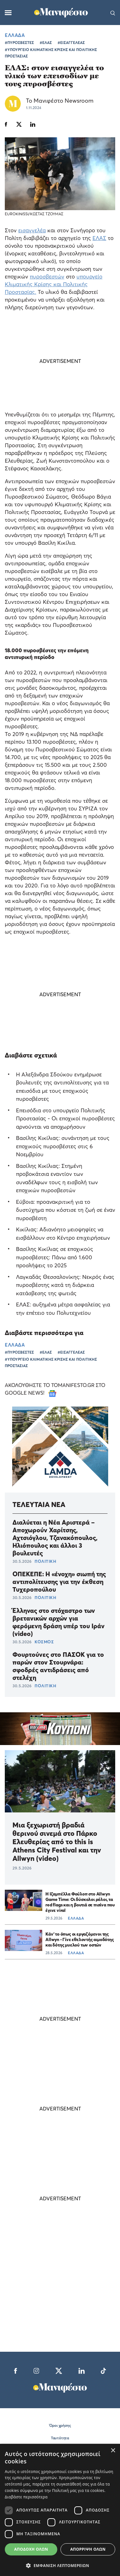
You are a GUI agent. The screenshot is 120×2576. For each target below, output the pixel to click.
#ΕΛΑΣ (46, 42)
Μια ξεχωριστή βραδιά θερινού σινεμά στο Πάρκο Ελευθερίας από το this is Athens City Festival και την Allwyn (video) (56, 1841)
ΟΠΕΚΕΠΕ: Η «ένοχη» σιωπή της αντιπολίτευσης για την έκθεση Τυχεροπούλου (59, 1581)
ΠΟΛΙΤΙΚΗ (45, 1561)
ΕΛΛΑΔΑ (15, 35)
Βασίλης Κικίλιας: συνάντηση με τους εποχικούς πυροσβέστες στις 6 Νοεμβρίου (62, 1146)
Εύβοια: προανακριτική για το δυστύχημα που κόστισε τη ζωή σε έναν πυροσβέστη (65, 1209)
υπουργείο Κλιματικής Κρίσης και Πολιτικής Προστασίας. (53, 284)
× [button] (112, 2450)
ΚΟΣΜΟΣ (44, 1641)
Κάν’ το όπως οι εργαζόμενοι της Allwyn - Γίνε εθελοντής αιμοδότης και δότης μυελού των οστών (79, 1939)
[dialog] (60, 2510)
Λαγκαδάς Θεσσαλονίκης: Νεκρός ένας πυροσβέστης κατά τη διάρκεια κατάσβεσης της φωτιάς (65, 1285)
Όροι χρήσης (60, 2425)
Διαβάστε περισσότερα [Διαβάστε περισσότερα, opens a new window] (26, 2497)
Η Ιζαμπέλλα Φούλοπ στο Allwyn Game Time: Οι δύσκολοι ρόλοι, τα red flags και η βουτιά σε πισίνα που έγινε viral (80, 1902)
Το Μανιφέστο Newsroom (59, 100)
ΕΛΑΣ (99, 238)
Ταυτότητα (60, 2437)
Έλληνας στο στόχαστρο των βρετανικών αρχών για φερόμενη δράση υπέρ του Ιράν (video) (58, 1622)
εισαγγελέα (32, 230)
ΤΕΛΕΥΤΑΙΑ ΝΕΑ (38, 1504)
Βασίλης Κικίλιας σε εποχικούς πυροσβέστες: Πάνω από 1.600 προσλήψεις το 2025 (54, 1257)
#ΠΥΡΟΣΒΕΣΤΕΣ (19, 42)
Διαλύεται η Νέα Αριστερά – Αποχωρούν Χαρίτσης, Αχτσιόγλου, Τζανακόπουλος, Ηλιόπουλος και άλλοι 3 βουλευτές (55, 1538)
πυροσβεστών (47, 276)
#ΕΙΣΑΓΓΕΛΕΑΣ (71, 42)
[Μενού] (8, 12)
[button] (60, 2565)
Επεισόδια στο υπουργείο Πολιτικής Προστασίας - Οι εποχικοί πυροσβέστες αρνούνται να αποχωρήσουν (65, 1118)
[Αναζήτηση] (112, 12)
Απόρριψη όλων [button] (87, 2549)
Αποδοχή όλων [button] (31, 2549)
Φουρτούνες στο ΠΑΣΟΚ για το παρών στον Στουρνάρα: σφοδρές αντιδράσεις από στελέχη (58, 1666)
